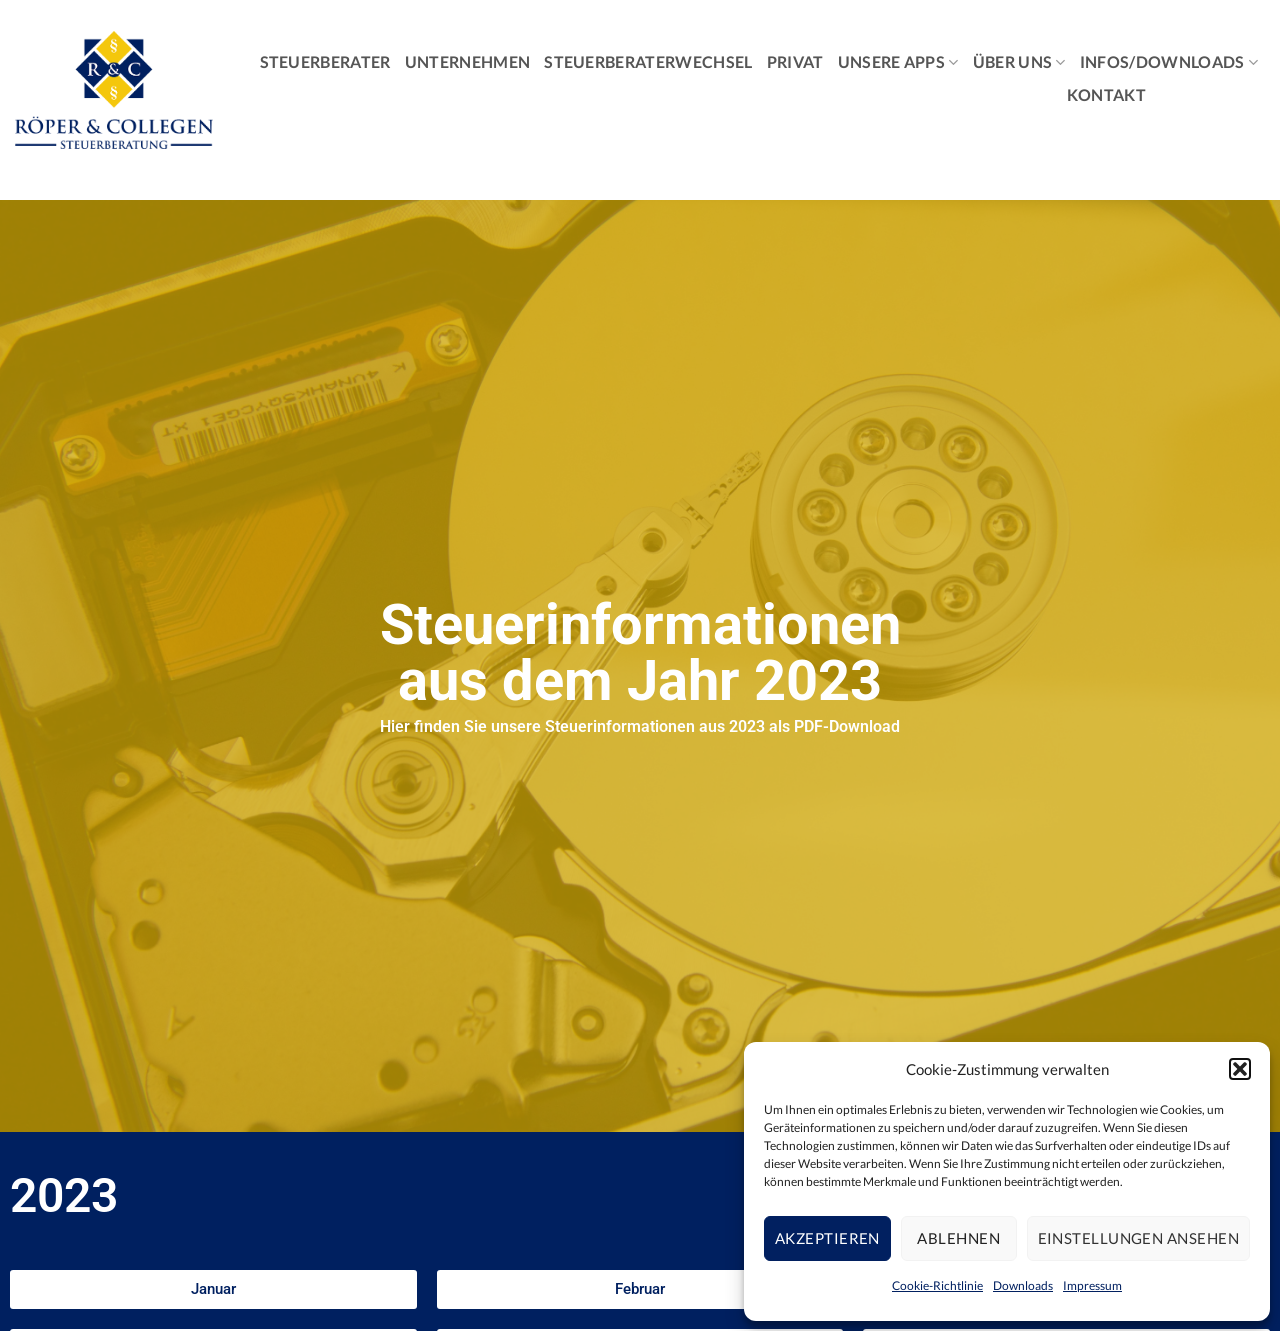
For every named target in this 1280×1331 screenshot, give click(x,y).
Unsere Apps (898, 62)
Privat (795, 61)
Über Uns (1019, 62)
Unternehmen (468, 61)
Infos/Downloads (1169, 62)
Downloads (1023, 1285)
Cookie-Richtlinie (937, 1285)
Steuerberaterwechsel (648, 61)
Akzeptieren (827, 1238)
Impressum (1092, 1285)
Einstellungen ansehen (1138, 1238)
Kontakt (1106, 94)
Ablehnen (958, 1238)
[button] (1240, 1069)
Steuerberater (325, 61)
